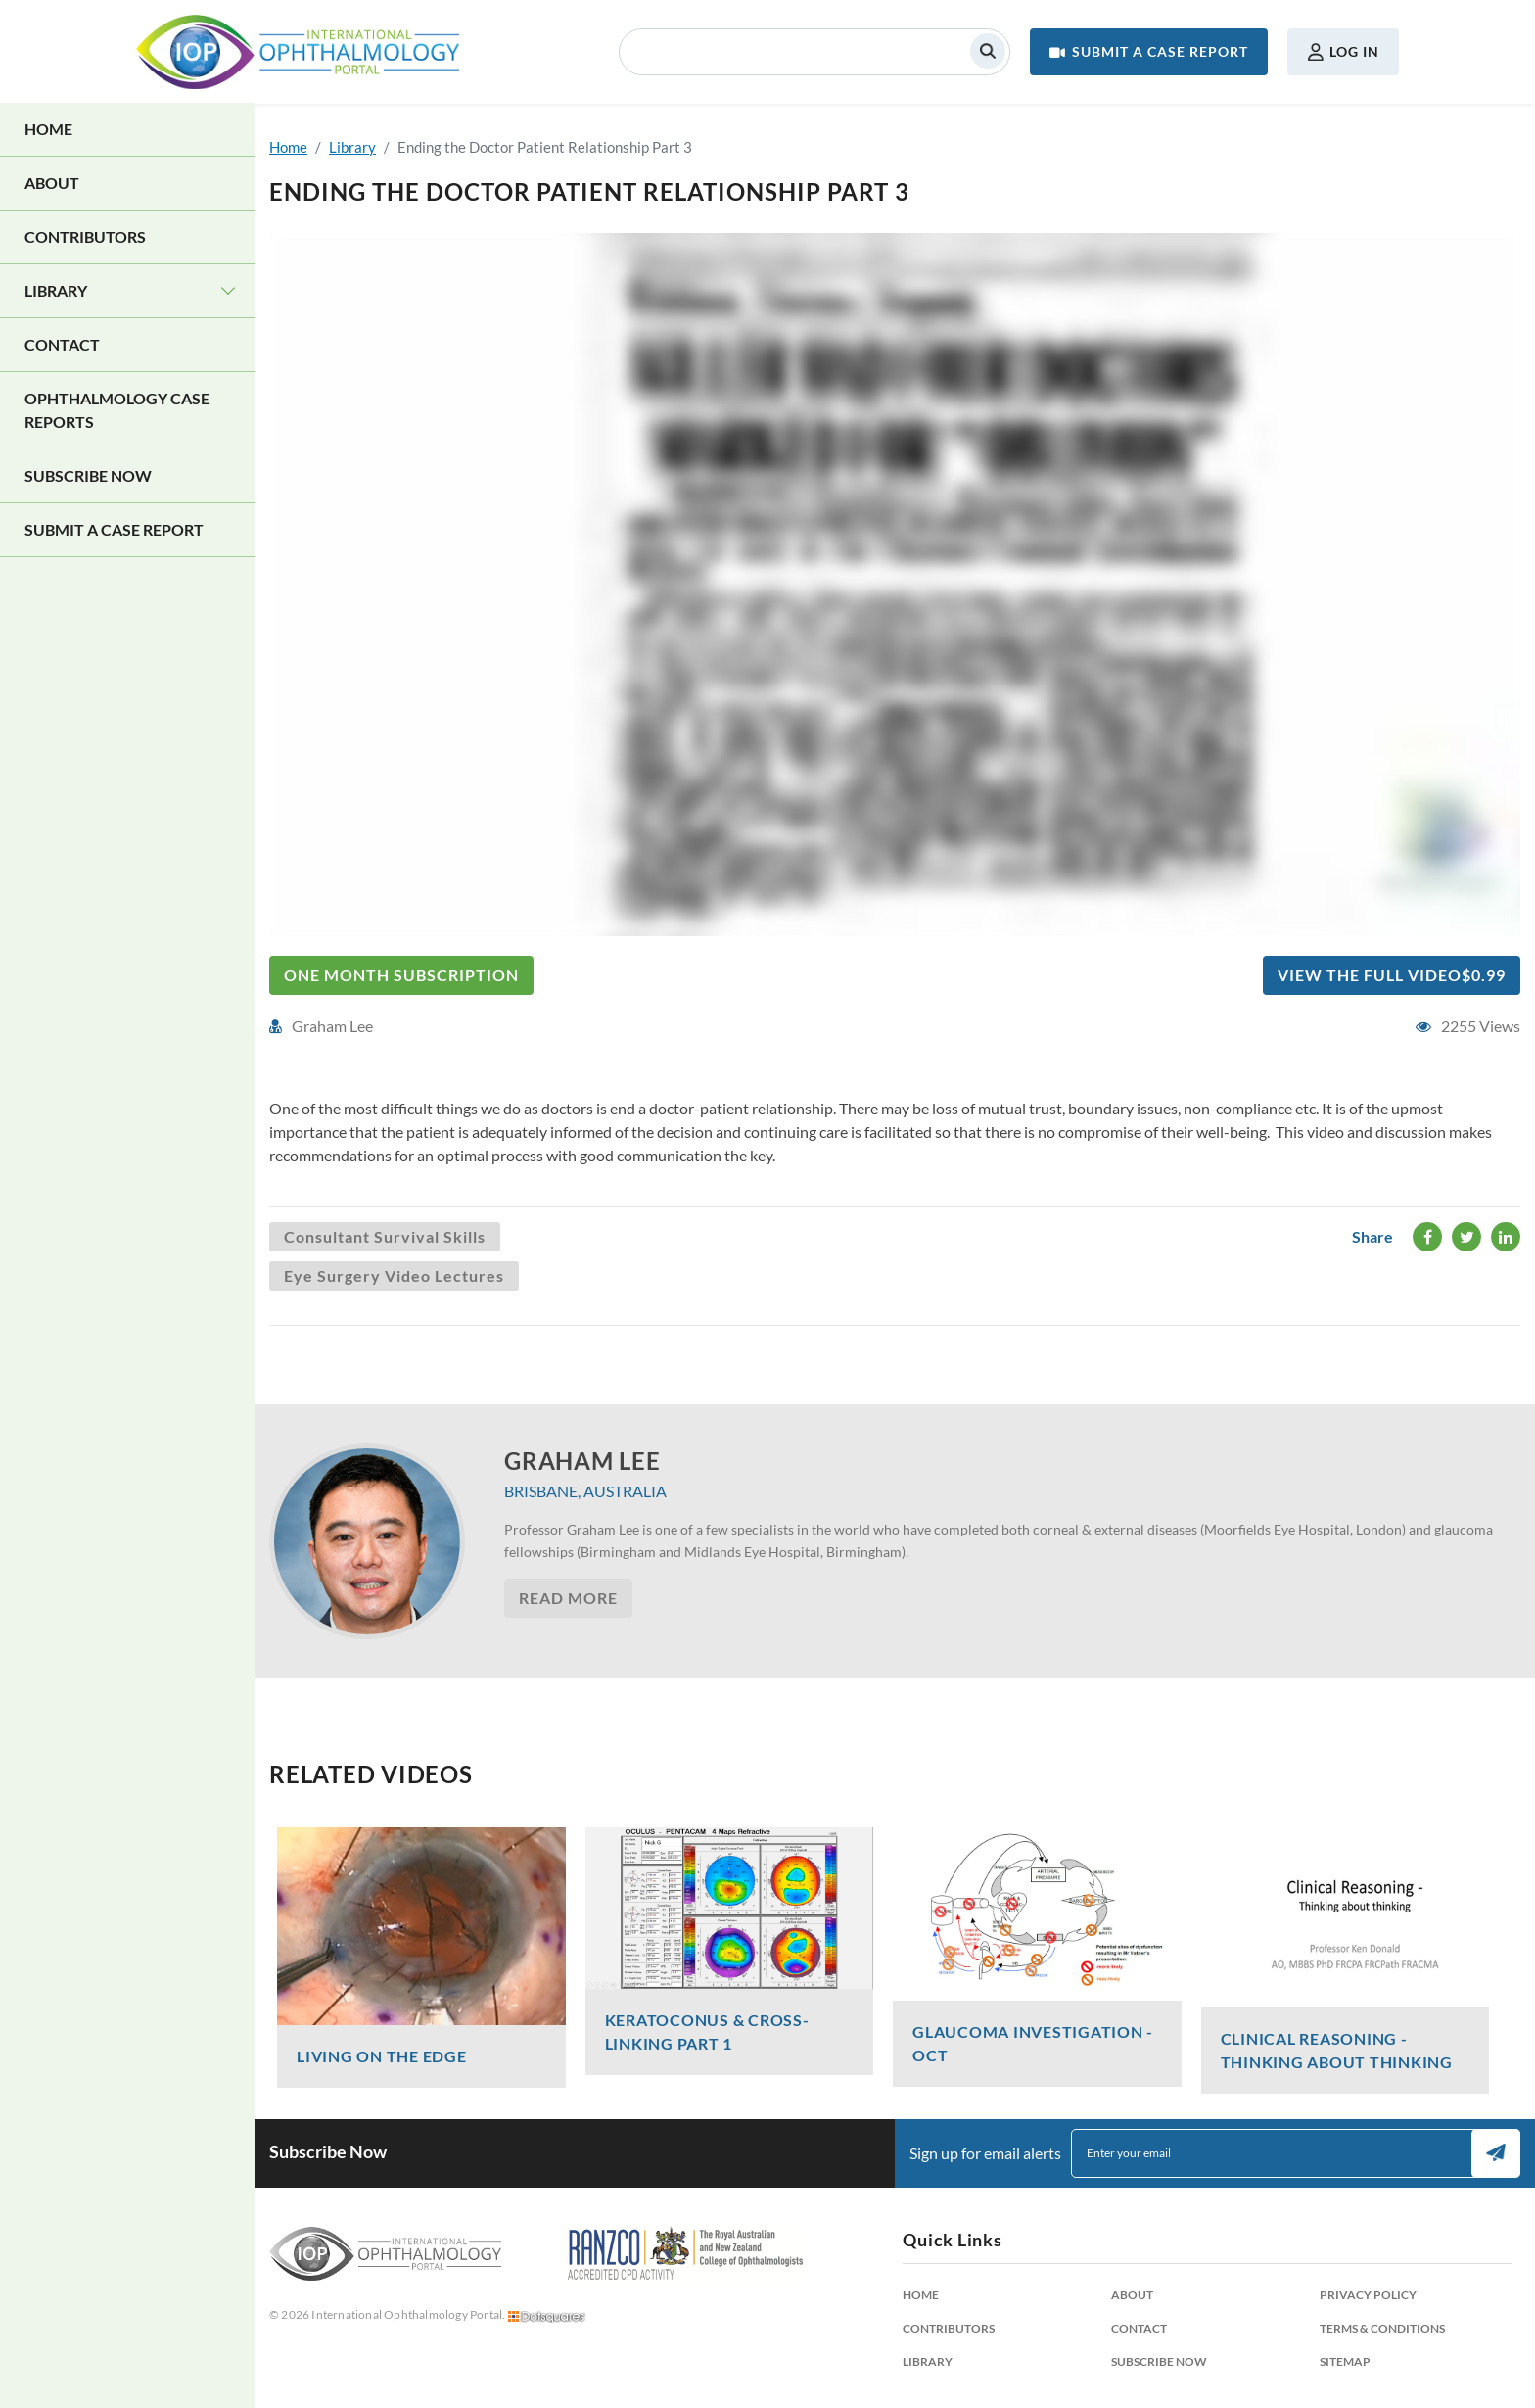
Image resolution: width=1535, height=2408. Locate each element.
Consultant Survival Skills (385, 1236)
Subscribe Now (88, 475)
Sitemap (1345, 2361)
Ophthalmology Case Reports (116, 410)
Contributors (85, 236)
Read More (568, 1597)
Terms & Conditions (1382, 2328)
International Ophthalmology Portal (297, 52)
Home (48, 128)
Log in (1354, 51)
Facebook (1427, 1236)
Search (987, 51)
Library (55, 290)
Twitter (1467, 1236)
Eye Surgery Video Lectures (394, 1275)
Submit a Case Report (1160, 51)
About (51, 182)
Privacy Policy (1368, 2295)
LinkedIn (1505, 1236)
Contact (62, 344)
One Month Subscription (401, 975)
